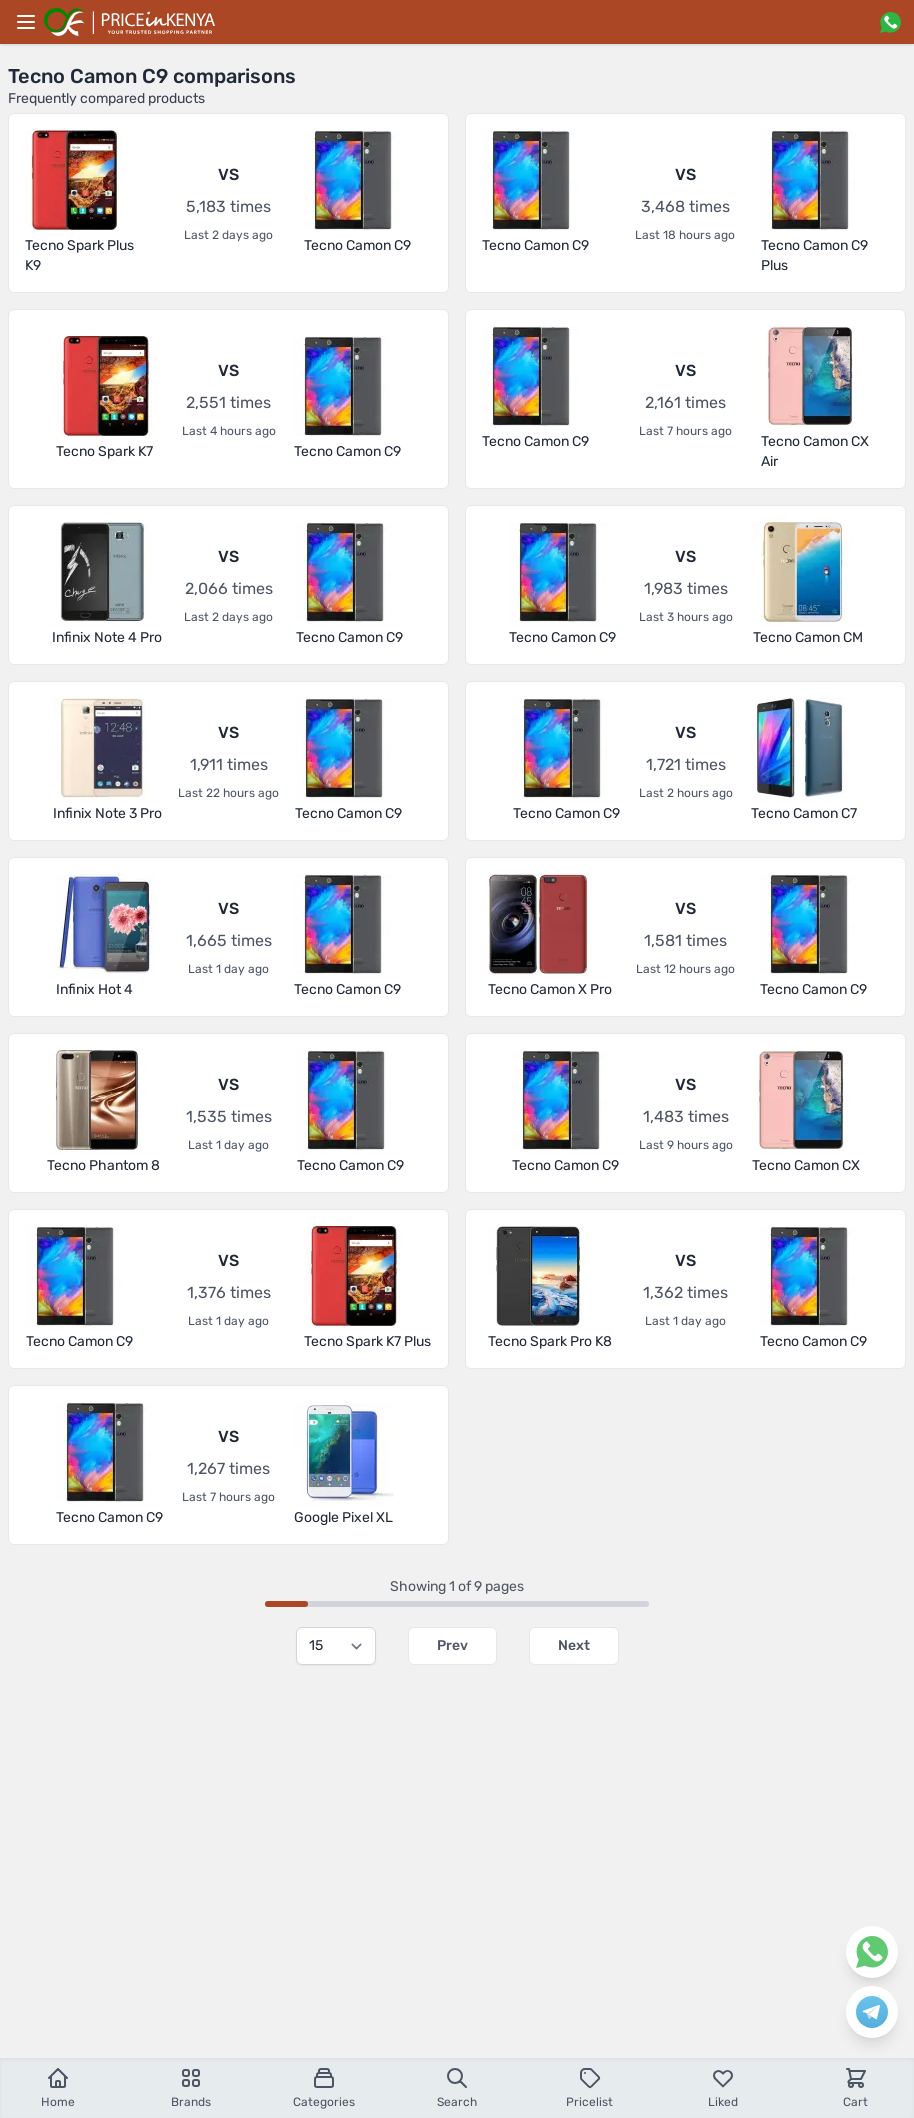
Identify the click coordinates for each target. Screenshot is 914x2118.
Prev (452, 1645)
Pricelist (589, 2087)
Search (457, 2087)
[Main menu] (26, 22)
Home (58, 2087)
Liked (723, 2087)
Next (574, 1645)
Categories (324, 2087)
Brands (191, 2087)
